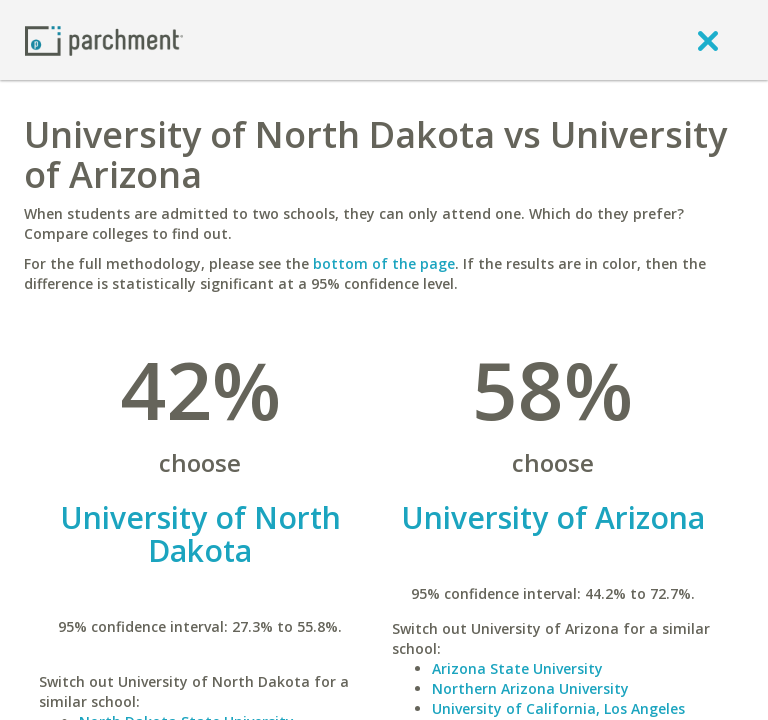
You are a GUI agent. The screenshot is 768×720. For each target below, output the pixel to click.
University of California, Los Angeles (558, 708)
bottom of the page (384, 263)
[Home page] (104, 39)
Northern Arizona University (530, 688)
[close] (708, 40)
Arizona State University (517, 668)
